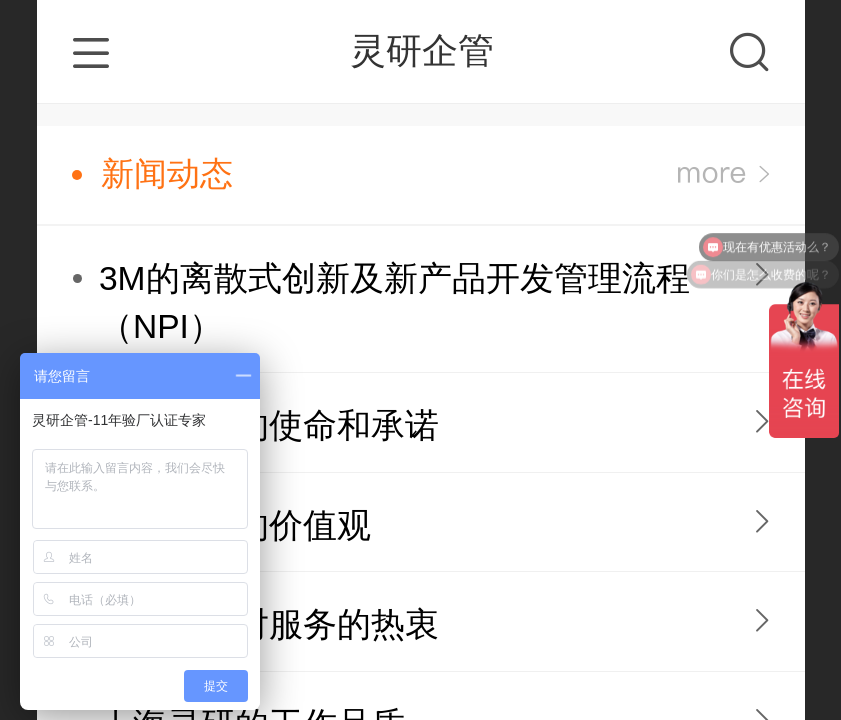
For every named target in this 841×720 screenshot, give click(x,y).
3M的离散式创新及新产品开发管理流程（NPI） (394, 302)
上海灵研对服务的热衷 (269, 624)
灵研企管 (422, 50)
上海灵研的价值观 (235, 525)
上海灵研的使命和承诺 (269, 425)
